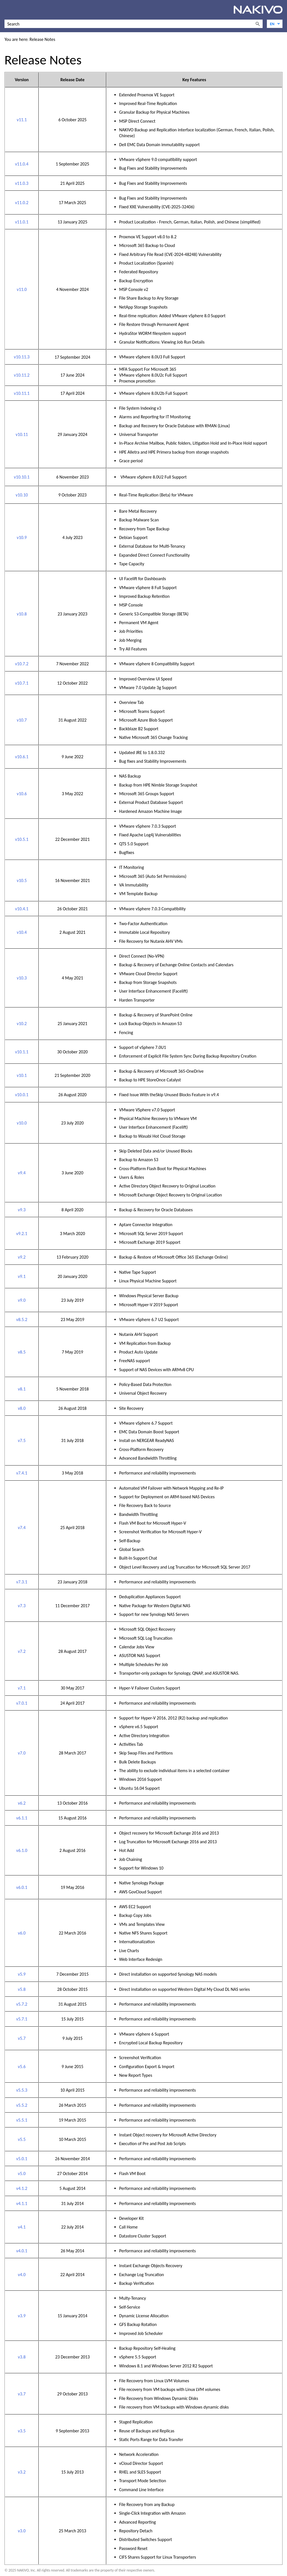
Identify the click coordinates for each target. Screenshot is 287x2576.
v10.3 (22, 978)
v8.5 (22, 1352)
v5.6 (22, 2066)
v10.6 (22, 793)
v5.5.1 (21, 2120)
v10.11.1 (22, 393)
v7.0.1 (21, 1703)
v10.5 (22, 880)
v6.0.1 (21, 1887)
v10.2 (22, 1023)
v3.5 (22, 2430)
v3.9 (22, 2315)
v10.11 (22, 434)
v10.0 (22, 1123)
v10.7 (22, 720)
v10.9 (22, 537)
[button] (258, 24)
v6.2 (22, 1803)
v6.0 (22, 1933)
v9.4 (22, 1172)
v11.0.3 (22, 183)
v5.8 (22, 1989)
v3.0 (22, 2530)
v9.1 (22, 1276)
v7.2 (22, 1651)
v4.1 (22, 2227)
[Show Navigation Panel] (7, 10)
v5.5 (22, 2139)
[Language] (275, 24)
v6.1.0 (21, 1850)
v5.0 (22, 2173)
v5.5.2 (21, 2105)
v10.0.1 (22, 1094)
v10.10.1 (22, 477)
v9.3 (22, 1209)
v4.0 (22, 2274)
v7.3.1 (21, 1582)
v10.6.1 (22, 756)
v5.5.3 (21, 2090)
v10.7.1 (22, 683)
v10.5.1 (22, 839)
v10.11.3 (22, 357)
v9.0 (22, 1300)
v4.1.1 (21, 2203)
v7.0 (22, 1753)
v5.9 (22, 1974)
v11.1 (22, 119)
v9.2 (22, 1257)
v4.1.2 (21, 2188)
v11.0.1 (22, 222)
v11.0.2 (22, 202)
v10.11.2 (22, 375)
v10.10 (22, 495)
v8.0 (22, 1408)
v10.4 (22, 932)
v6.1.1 (21, 1818)
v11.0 (22, 289)
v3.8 (22, 2357)
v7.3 (22, 1605)
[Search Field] (133, 24)
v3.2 (22, 2472)
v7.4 (22, 1527)
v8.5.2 (21, 1319)
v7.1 (22, 1688)
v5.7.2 (21, 2004)
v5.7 (22, 2038)
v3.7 (22, 2394)
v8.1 (22, 1389)
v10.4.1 (22, 908)
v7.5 (22, 1440)
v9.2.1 (21, 1233)
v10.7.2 (22, 663)
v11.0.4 (22, 164)
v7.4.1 (21, 1473)
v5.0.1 (21, 2158)
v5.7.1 (21, 2019)
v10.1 (22, 1075)
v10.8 (22, 614)
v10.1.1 (22, 1051)
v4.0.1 (21, 2250)
